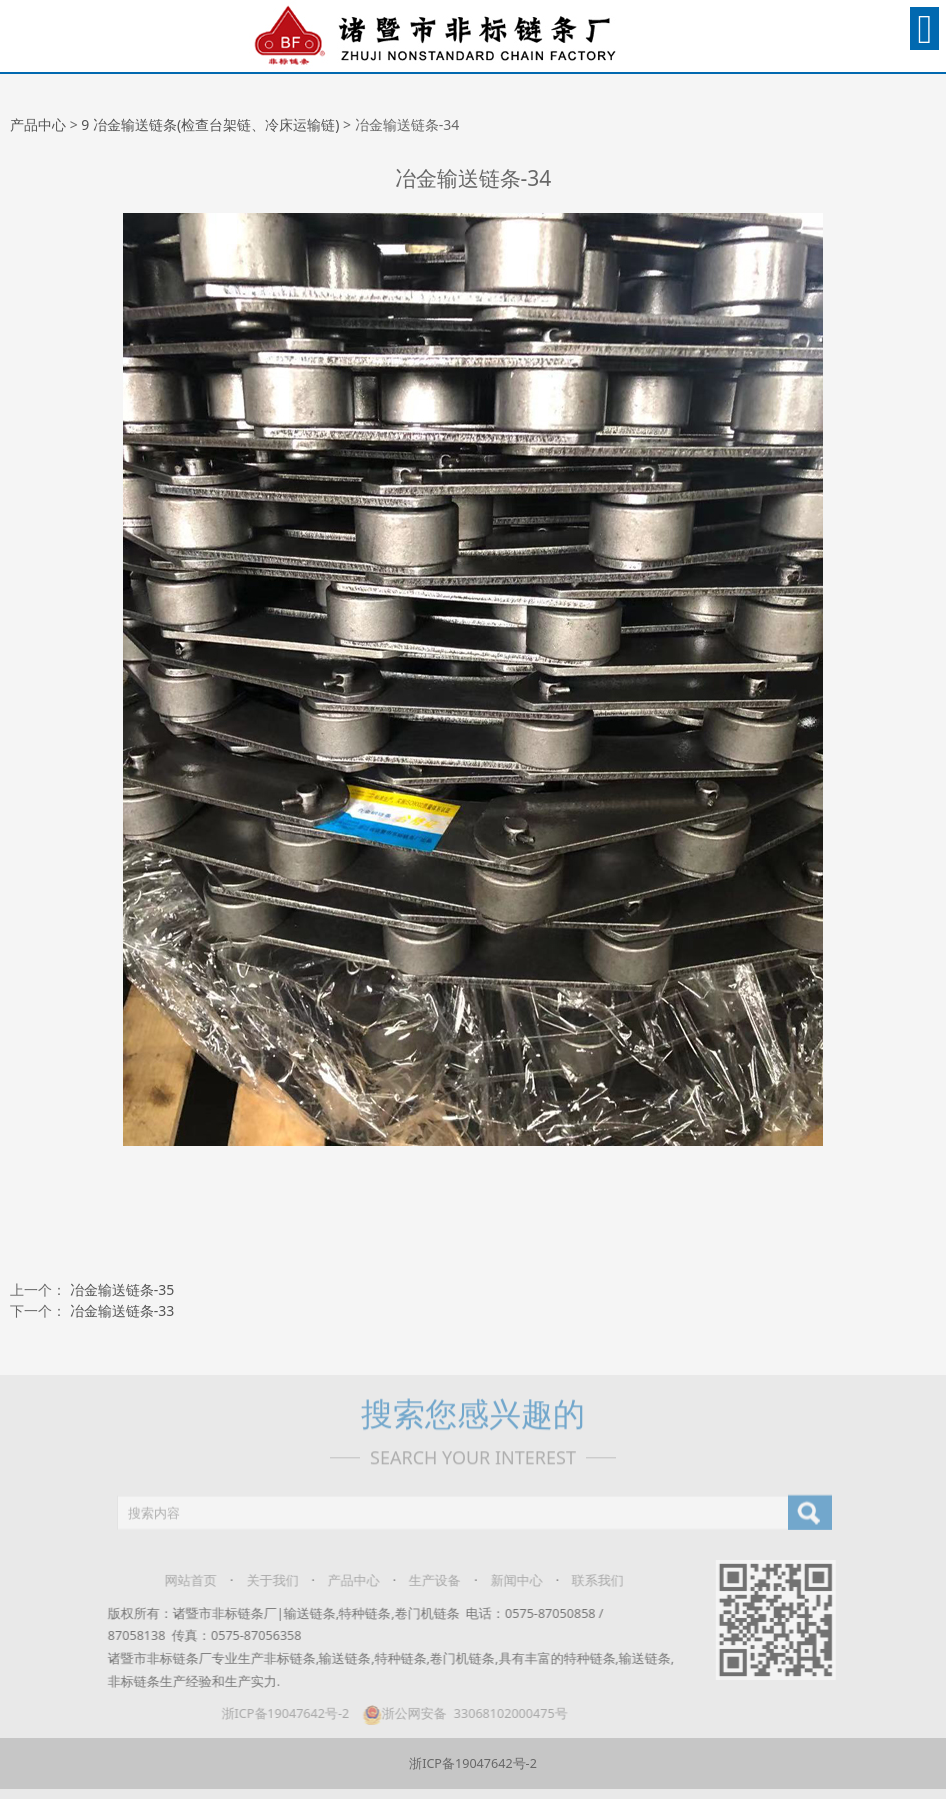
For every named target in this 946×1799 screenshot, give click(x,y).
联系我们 (589, 1580)
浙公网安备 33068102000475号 (455, 1713)
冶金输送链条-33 (122, 1310)
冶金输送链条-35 (122, 1289)
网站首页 (182, 1580)
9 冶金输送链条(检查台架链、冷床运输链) (210, 124)
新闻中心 (508, 1580)
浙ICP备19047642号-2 (277, 1713)
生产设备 (426, 1580)
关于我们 (264, 1580)
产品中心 (38, 124)
